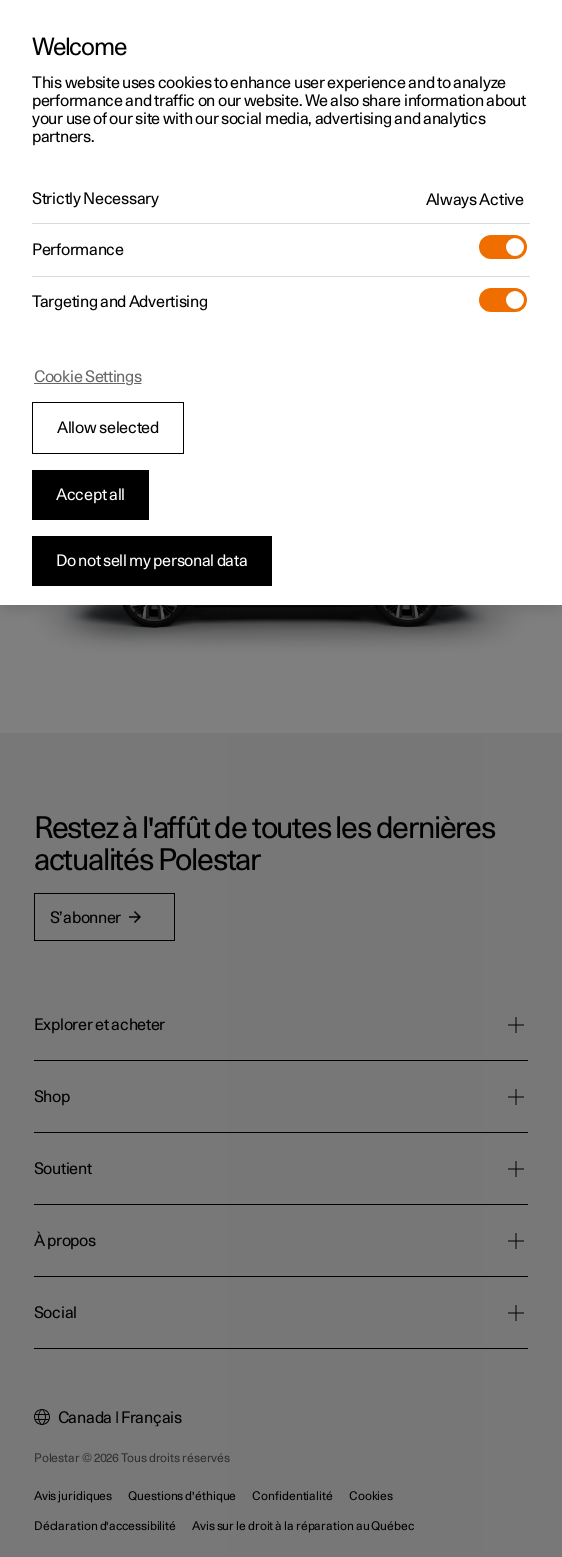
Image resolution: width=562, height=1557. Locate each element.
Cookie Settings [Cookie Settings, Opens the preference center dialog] (88, 377)
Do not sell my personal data (152, 561)
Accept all (90, 495)
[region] (281, 302)
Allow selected (108, 428)
